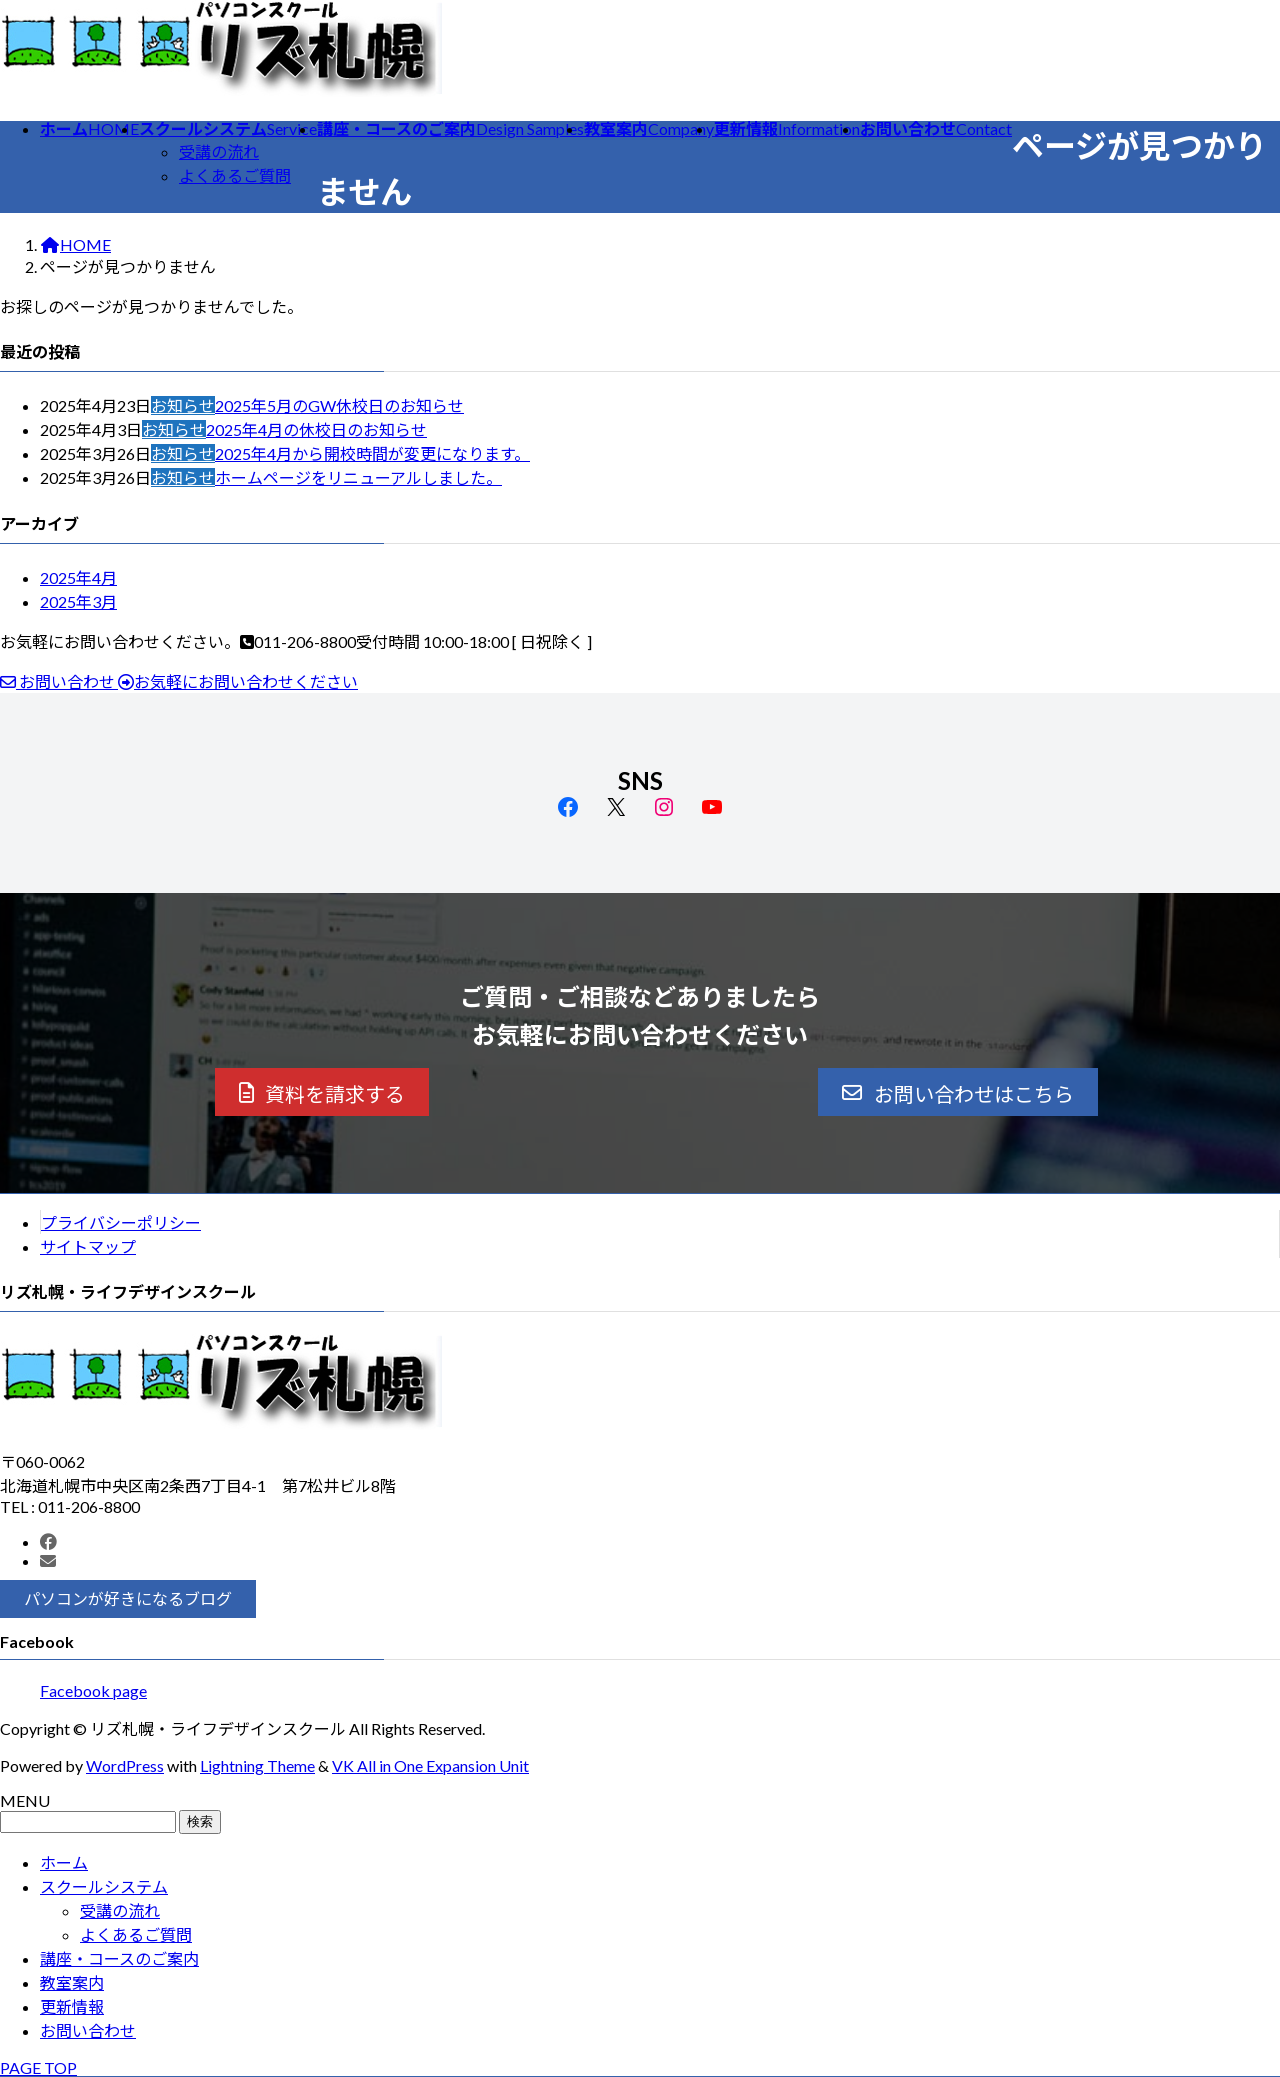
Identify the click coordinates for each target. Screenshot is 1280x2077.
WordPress (125, 1765)
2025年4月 (78, 577)
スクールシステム (104, 1886)
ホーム (64, 1862)
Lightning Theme (257, 1765)
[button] (322, 1092)
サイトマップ (88, 1246)
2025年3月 (78, 601)
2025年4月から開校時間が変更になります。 (372, 453)
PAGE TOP (38, 2067)
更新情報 (72, 2006)
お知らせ (183, 405)
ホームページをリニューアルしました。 (358, 477)
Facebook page (93, 1690)
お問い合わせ (88, 2030)
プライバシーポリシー (121, 1222)
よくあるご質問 (235, 175)
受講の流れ (219, 151)
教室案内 (72, 1982)
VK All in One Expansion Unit (430, 1765)
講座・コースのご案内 (119, 1958)
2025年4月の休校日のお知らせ (316, 429)
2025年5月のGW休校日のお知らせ (339, 405)
